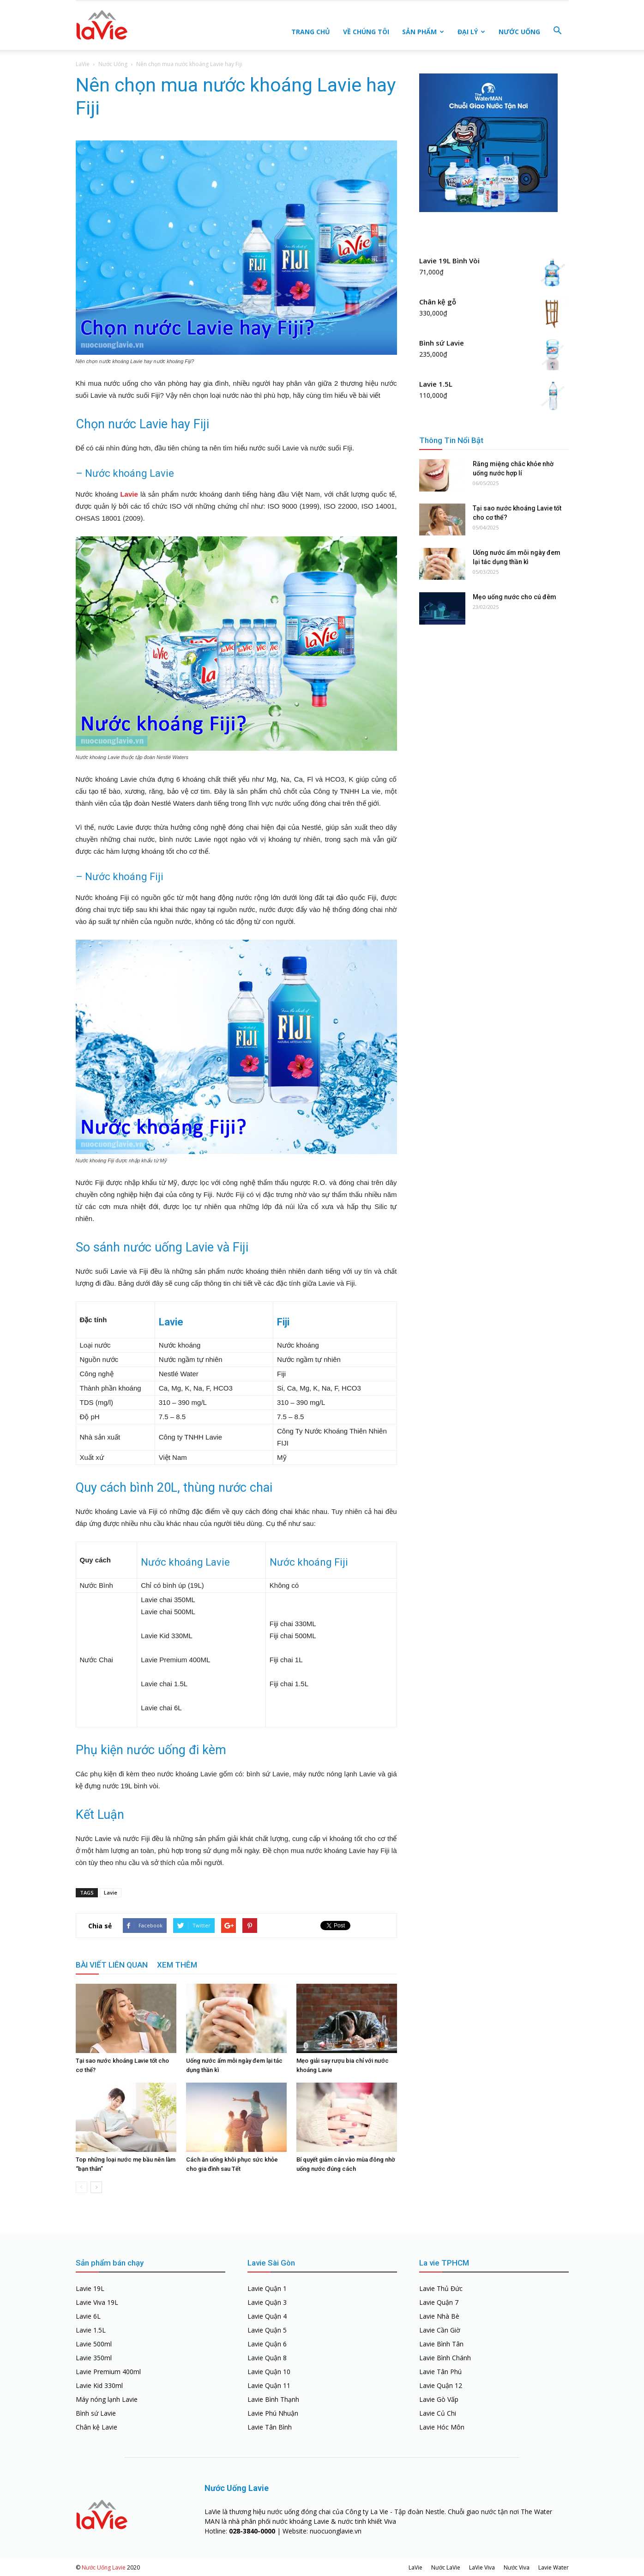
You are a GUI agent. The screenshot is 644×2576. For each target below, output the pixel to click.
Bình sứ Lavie (96, 2413)
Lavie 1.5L (91, 2330)
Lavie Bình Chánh (445, 2357)
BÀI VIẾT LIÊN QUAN (112, 1964)
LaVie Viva (482, 2567)
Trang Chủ (310, 31)
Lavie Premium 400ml (108, 2371)
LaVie (83, 64)
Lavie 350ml (94, 2357)
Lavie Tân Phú (440, 2371)
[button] (558, 31)
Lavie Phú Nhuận (272, 2413)
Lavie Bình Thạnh (273, 2399)
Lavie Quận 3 (267, 2302)
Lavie (129, 494)
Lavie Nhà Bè (439, 2316)
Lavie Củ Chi (437, 2413)
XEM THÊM (177, 1964)
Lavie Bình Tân (441, 2343)
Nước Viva (517, 2567)
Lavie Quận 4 (267, 2316)
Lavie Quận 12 (440, 2385)
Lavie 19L (90, 2288)
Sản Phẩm (423, 31)
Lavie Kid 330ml (99, 2385)
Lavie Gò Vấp (438, 2399)
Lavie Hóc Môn (441, 2427)
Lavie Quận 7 (438, 2302)
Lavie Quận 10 (268, 2371)
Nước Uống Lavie (104, 2567)
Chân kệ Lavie (96, 2427)
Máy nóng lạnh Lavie (107, 2399)
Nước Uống (519, 31)
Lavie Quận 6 (267, 2343)
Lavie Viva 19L (97, 2302)
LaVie (415, 2567)
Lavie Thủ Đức (441, 2288)
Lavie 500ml (94, 2343)
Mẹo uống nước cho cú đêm (514, 597)
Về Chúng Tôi (366, 31)
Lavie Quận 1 (267, 2288)
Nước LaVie (445, 2567)
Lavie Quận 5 (267, 2330)
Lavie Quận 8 (267, 2357)
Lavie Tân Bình (269, 2427)
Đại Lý (471, 31)
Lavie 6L (88, 2316)
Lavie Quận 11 (268, 2385)
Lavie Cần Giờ (439, 2330)
